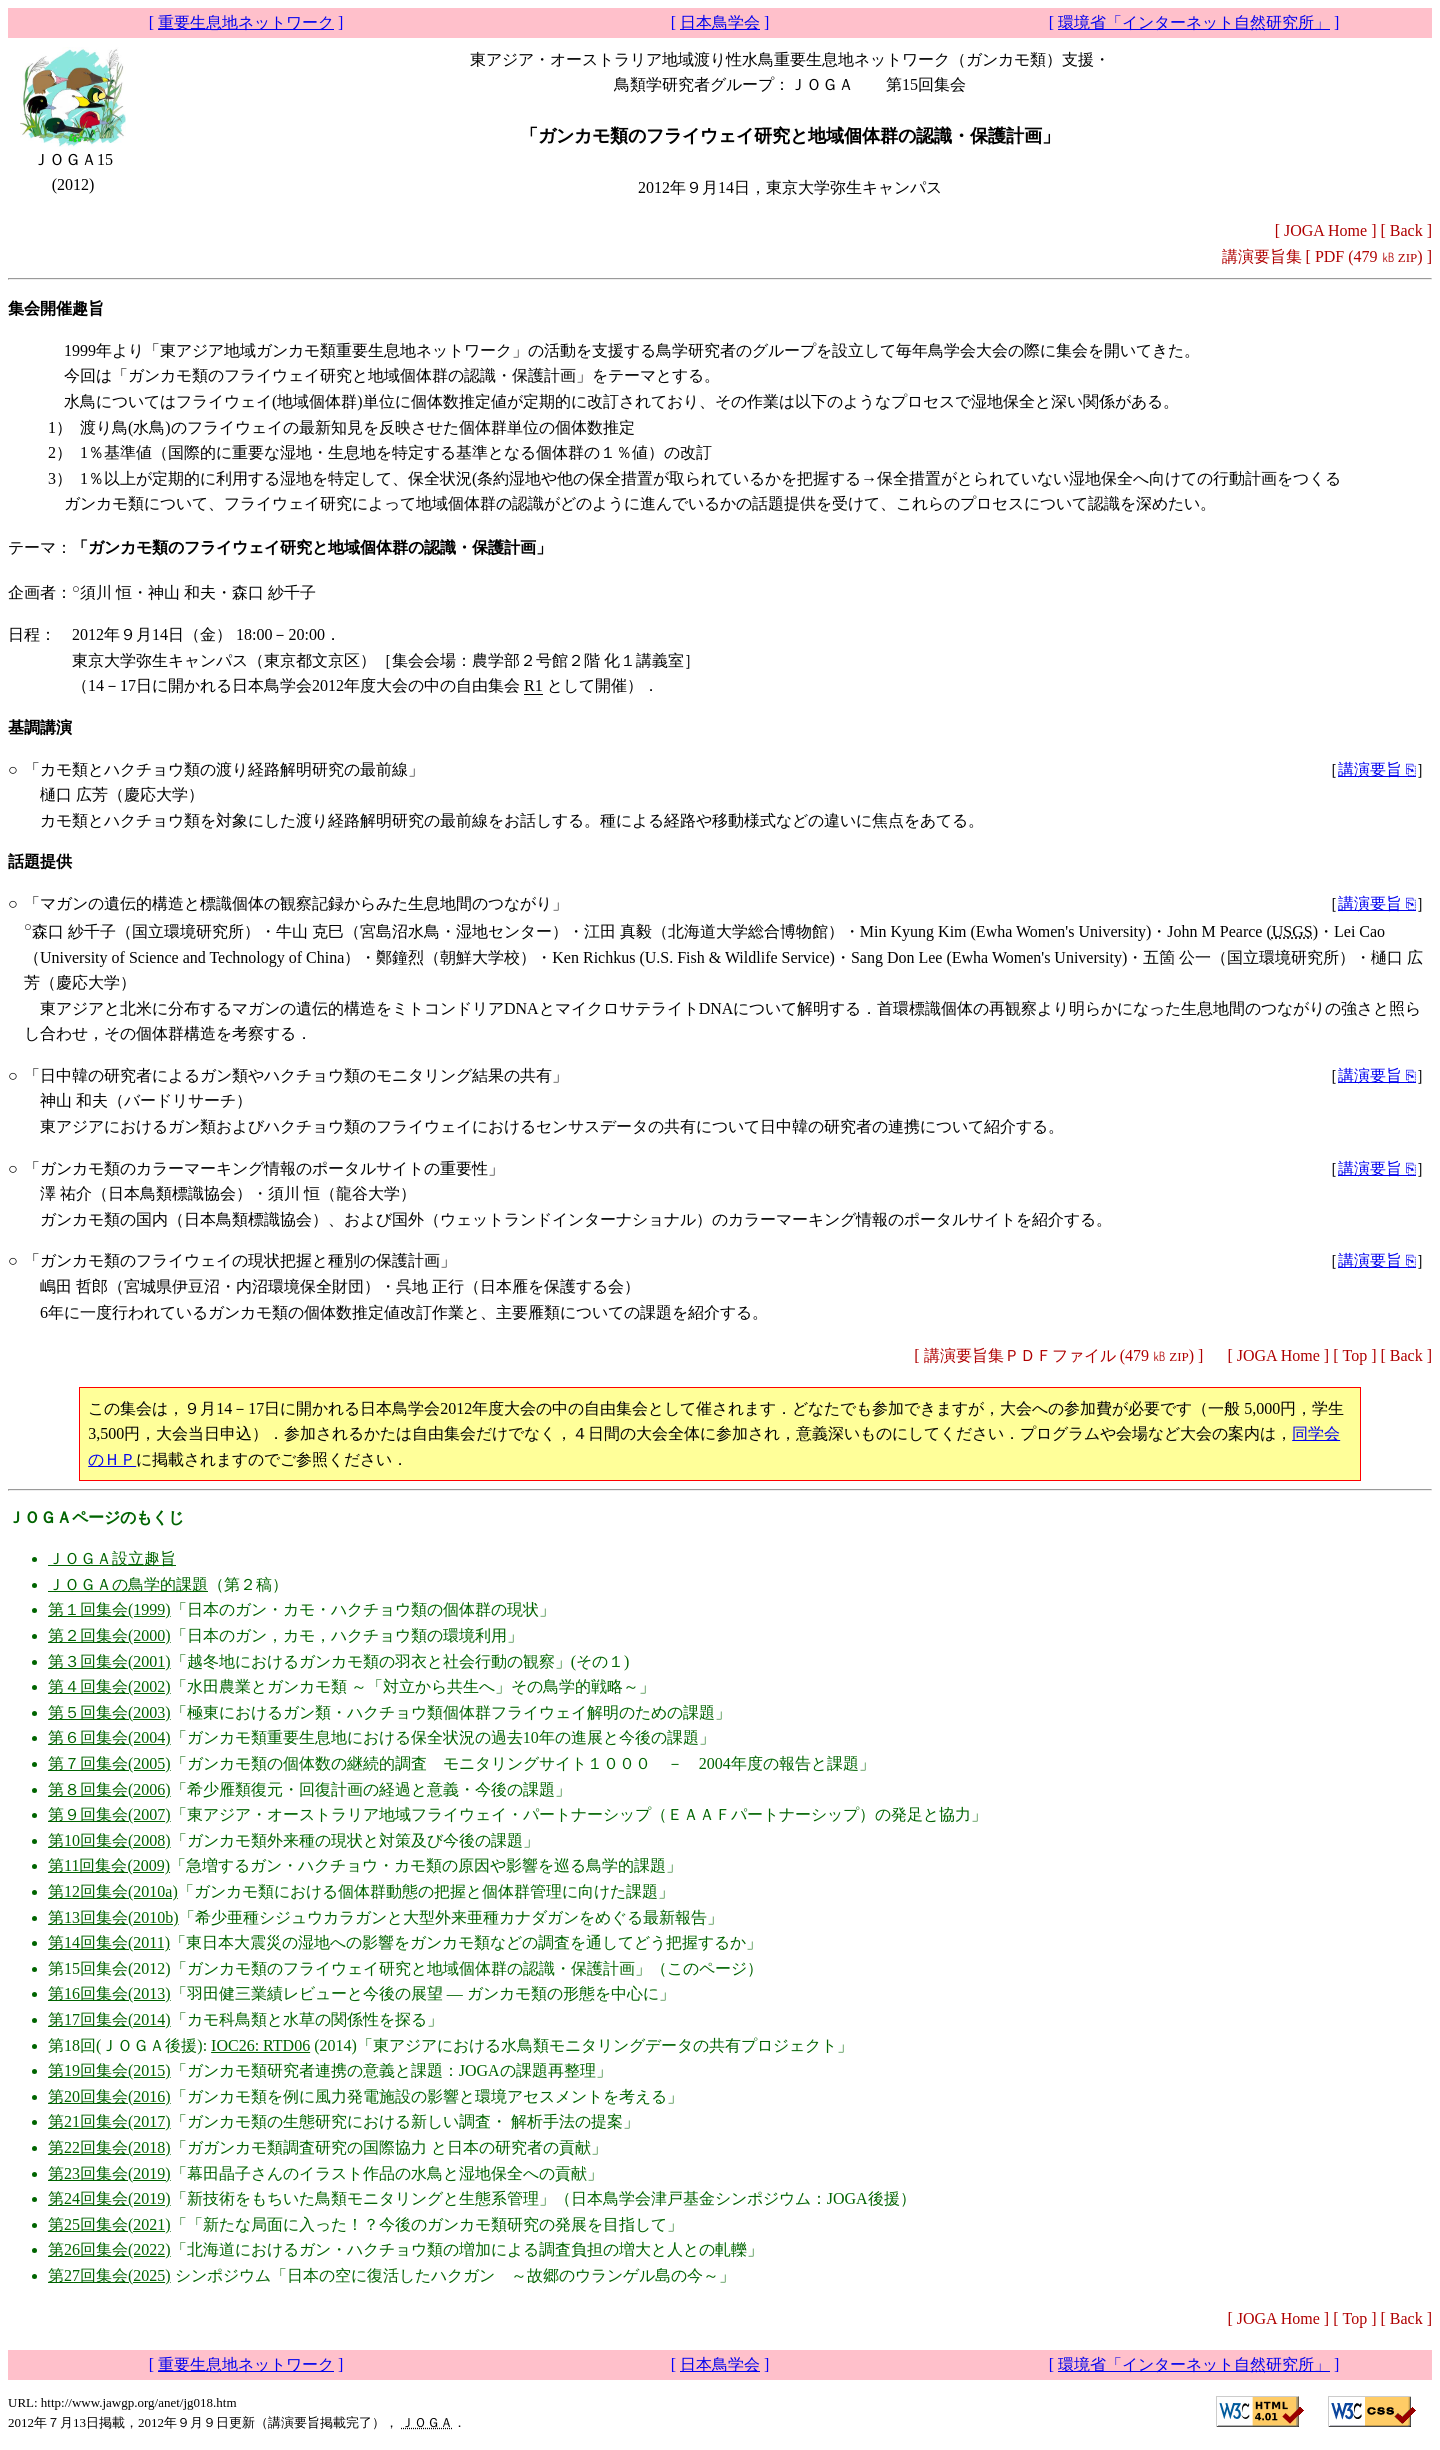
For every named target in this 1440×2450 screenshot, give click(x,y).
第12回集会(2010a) (113, 1891)
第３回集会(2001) (109, 1661)
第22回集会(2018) (109, 2147)
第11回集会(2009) (109, 1865)
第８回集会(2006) (109, 1789)
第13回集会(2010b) (113, 1917)
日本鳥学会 (720, 22)
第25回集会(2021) (109, 2224)
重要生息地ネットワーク (246, 22)
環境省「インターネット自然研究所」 (1194, 22)
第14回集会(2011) (109, 1942)
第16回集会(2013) (109, 1993)
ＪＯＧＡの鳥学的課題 (128, 1584)
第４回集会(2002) (109, 1686)
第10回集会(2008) (109, 1840)
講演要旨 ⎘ (1377, 769)
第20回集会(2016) (109, 2096)
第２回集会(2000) (109, 1635)
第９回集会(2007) (109, 1814)
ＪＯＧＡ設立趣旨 (112, 1558)
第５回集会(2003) (109, 1712)
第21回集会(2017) (109, 2121)
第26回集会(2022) (109, 2249)
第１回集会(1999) (109, 1609)
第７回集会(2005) (109, 1763)
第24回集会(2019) (109, 2198)
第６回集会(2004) (109, 1737)
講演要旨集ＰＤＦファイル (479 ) (1059, 1355)
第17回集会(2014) (109, 2019)
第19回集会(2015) (109, 2070)
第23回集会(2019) (109, 2173)
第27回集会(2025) (109, 2275)
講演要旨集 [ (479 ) (1322, 256)
